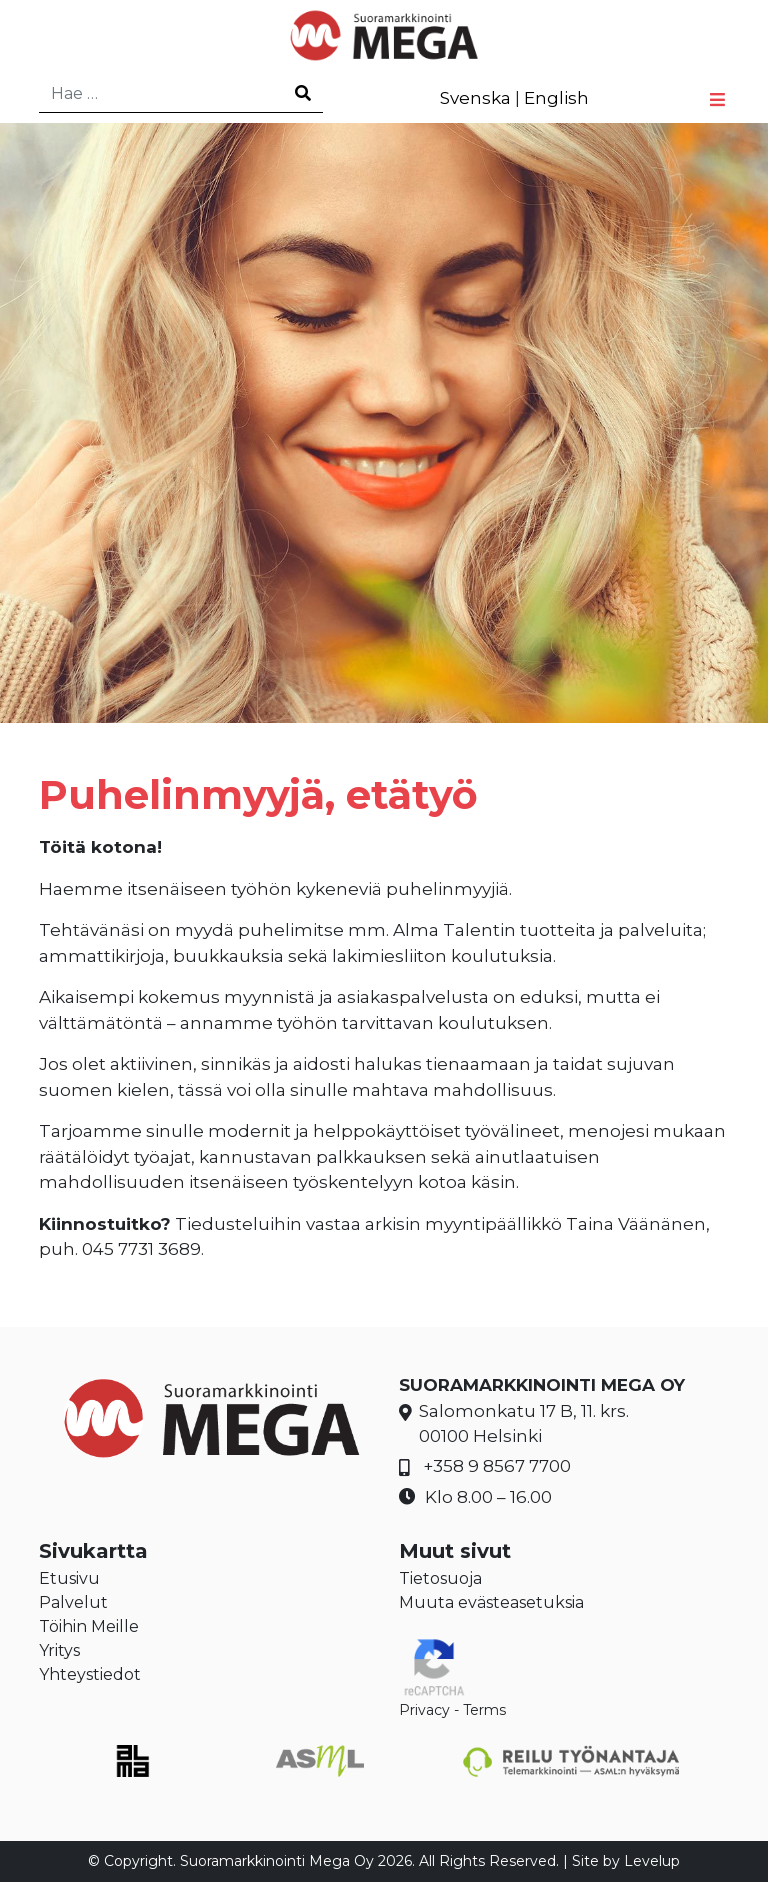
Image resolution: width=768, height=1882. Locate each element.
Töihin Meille (89, 1626)
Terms (484, 1710)
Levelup (652, 1861)
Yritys (59, 1650)
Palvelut (73, 1602)
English (556, 98)
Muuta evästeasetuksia (491, 1602)
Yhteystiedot (90, 1674)
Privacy (424, 1710)
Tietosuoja (440, 1578)
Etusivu (69, 1578)
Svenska (475, 98)
